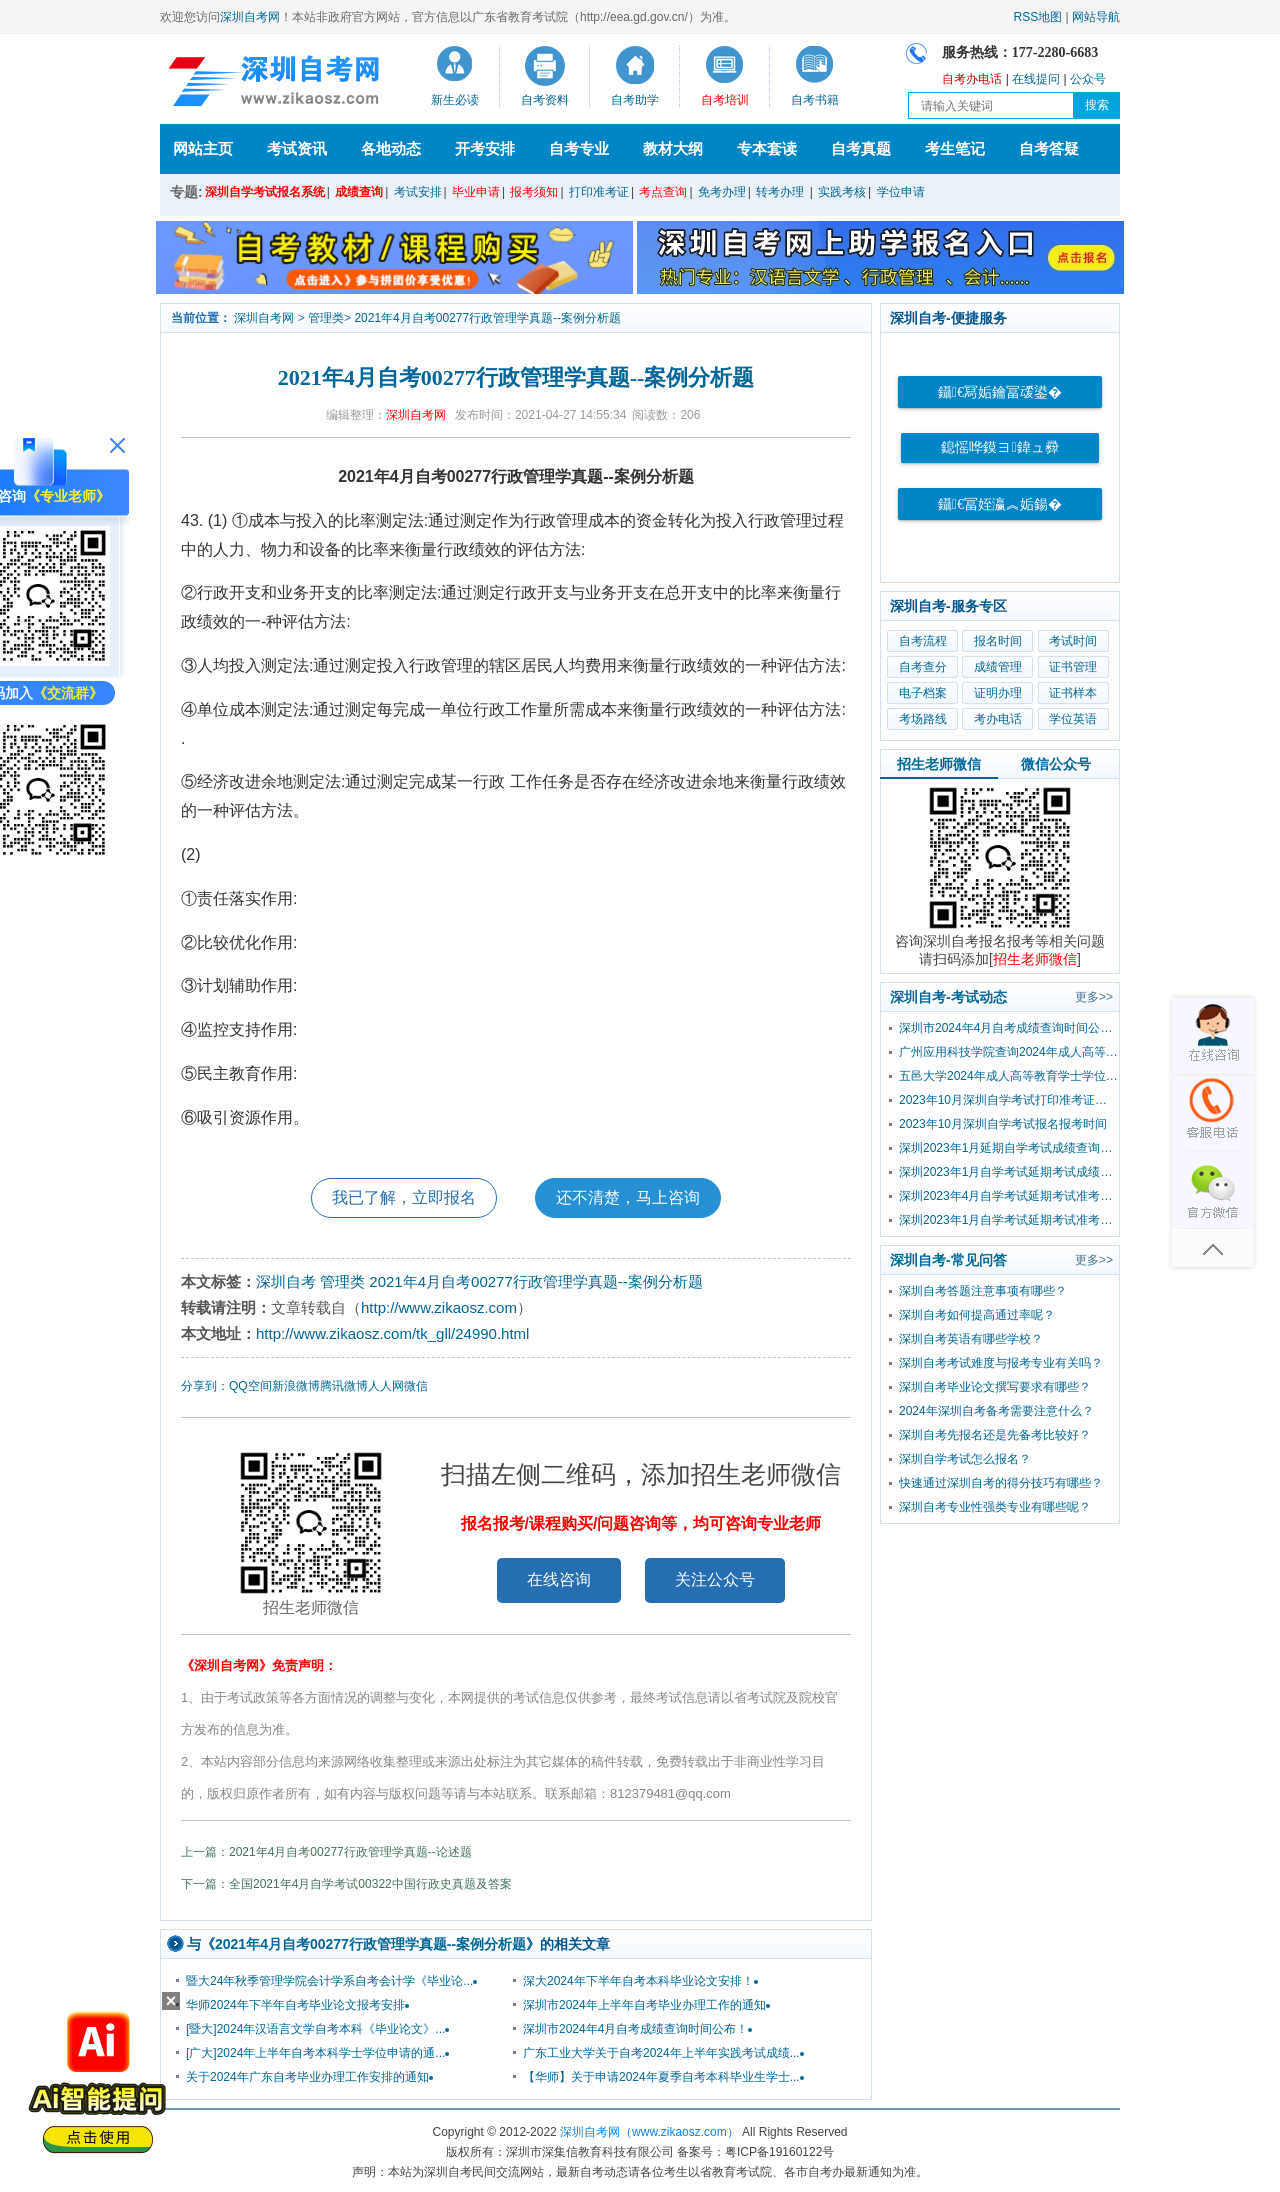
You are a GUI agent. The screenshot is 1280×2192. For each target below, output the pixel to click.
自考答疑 (1049, 148)
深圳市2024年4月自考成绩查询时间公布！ (635, 2029)
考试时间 (1073, 641)
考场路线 (923, 719)
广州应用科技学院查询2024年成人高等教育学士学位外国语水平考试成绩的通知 (1009, 1052)
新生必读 (455, 100)
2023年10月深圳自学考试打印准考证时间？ (1009, 1100)
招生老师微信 (939, 764)
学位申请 (901, 192)
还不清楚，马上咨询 (628, 1197)
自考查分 (923, 667)
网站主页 (203, 148)
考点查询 (663, 192)
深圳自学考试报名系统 (265, 192)
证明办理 (998, 693)
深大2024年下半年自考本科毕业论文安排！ (638, 1981)
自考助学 (635, 100)
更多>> (1094, 997)
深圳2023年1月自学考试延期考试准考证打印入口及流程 (1009, 1220)
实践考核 (842, 192)
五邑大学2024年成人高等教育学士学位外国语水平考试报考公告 (1009, 1076)
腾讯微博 (344, 1386)
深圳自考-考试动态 (948, 997)
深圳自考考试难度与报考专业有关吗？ (1001, 1363)
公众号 (1088, 79)
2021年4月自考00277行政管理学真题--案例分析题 (487, 318)
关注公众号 (715, 1579)
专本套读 (767, 148)
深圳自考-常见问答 (948, 1260)
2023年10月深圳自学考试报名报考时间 (1003, 1124)
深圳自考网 (250, 17)
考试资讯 (297, 148)
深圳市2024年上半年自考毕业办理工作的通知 (644, 2005)
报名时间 (998, 641)
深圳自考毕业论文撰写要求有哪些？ (995, 1387)
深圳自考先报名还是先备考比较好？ (995, 1435)
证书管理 (1073, 667)
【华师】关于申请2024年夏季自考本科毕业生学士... (661, 2077)
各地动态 (391, 148)
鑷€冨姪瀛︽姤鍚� (1000, 504)
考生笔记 (955, 148)
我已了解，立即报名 (404, 1197)
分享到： (205, 1386)
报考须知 (534, 192)
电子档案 (923, 693)
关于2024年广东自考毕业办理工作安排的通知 (307, 2077)
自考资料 (545, 100)
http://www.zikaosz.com (439, 1307)
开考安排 (485, 148)
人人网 (386, 1386)
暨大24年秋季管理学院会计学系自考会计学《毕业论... (329, 1981)
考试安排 (418, 192)
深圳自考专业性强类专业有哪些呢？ (995, 1507)
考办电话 (998, 719)
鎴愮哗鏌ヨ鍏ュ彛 (999, 447)
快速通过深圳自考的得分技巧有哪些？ (1001, 1483)
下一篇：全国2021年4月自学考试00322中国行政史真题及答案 (346, 1884)
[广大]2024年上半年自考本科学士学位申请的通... (315, 2053)
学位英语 (1073, 719)
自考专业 (579, 148)
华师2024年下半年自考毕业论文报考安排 (295, 2005)
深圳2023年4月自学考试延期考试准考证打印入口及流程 (1009, 1196)
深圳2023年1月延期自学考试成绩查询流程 (1009, 1148)
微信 (416, 1386)
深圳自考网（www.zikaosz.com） (649, 2132)
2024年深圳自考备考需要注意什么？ (996, 1411)
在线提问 (1036, 79)
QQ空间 (250, 1386)
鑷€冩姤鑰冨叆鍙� (1000, 392)
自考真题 (861, 148)
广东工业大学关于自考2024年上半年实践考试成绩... (661, 2053)
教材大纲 (673, 148)
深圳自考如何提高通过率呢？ (977, 1315)
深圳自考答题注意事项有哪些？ (983, 1291)
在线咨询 (559, 1579)
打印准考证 (599, 192)
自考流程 (923, 641)
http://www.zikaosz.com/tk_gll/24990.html (392, 1333)
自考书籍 (815, 100)
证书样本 (1073, 693)
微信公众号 (1056, 764)
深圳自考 (286, 1281)
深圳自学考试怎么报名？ (965, 1459)
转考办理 (780, 192)
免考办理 (722, 192)
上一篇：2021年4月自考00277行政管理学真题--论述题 (326, 1852)
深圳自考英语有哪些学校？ (971, 1339)
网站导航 (1096, 17)
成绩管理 (998, 667)
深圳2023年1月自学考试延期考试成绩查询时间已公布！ (1009, 1172)
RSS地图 (1038, 17)
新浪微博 (296, 1386)
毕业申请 (476, 192)
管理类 (326, 318)
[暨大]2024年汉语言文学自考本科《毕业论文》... (315, 2029)
